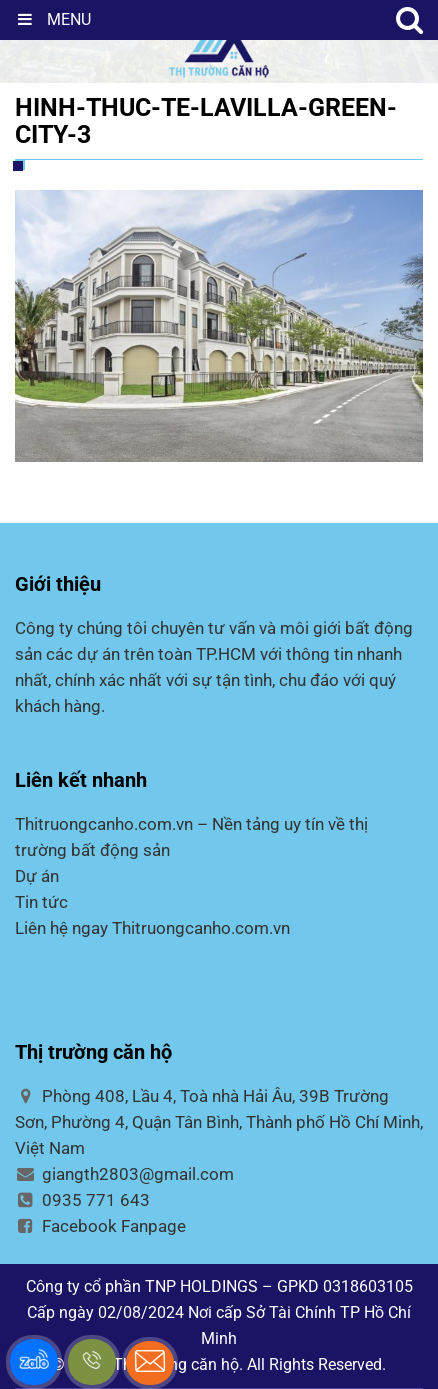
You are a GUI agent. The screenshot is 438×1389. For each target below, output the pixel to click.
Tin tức (41, 902)
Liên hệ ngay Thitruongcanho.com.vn (152, 928)
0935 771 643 (82, 1200)
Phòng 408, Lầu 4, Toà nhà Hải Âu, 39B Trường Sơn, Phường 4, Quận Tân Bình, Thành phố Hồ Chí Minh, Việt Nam (219, 1122)
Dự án (37, 876)
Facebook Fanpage (100, 1226)
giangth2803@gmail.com (124, 1174)
